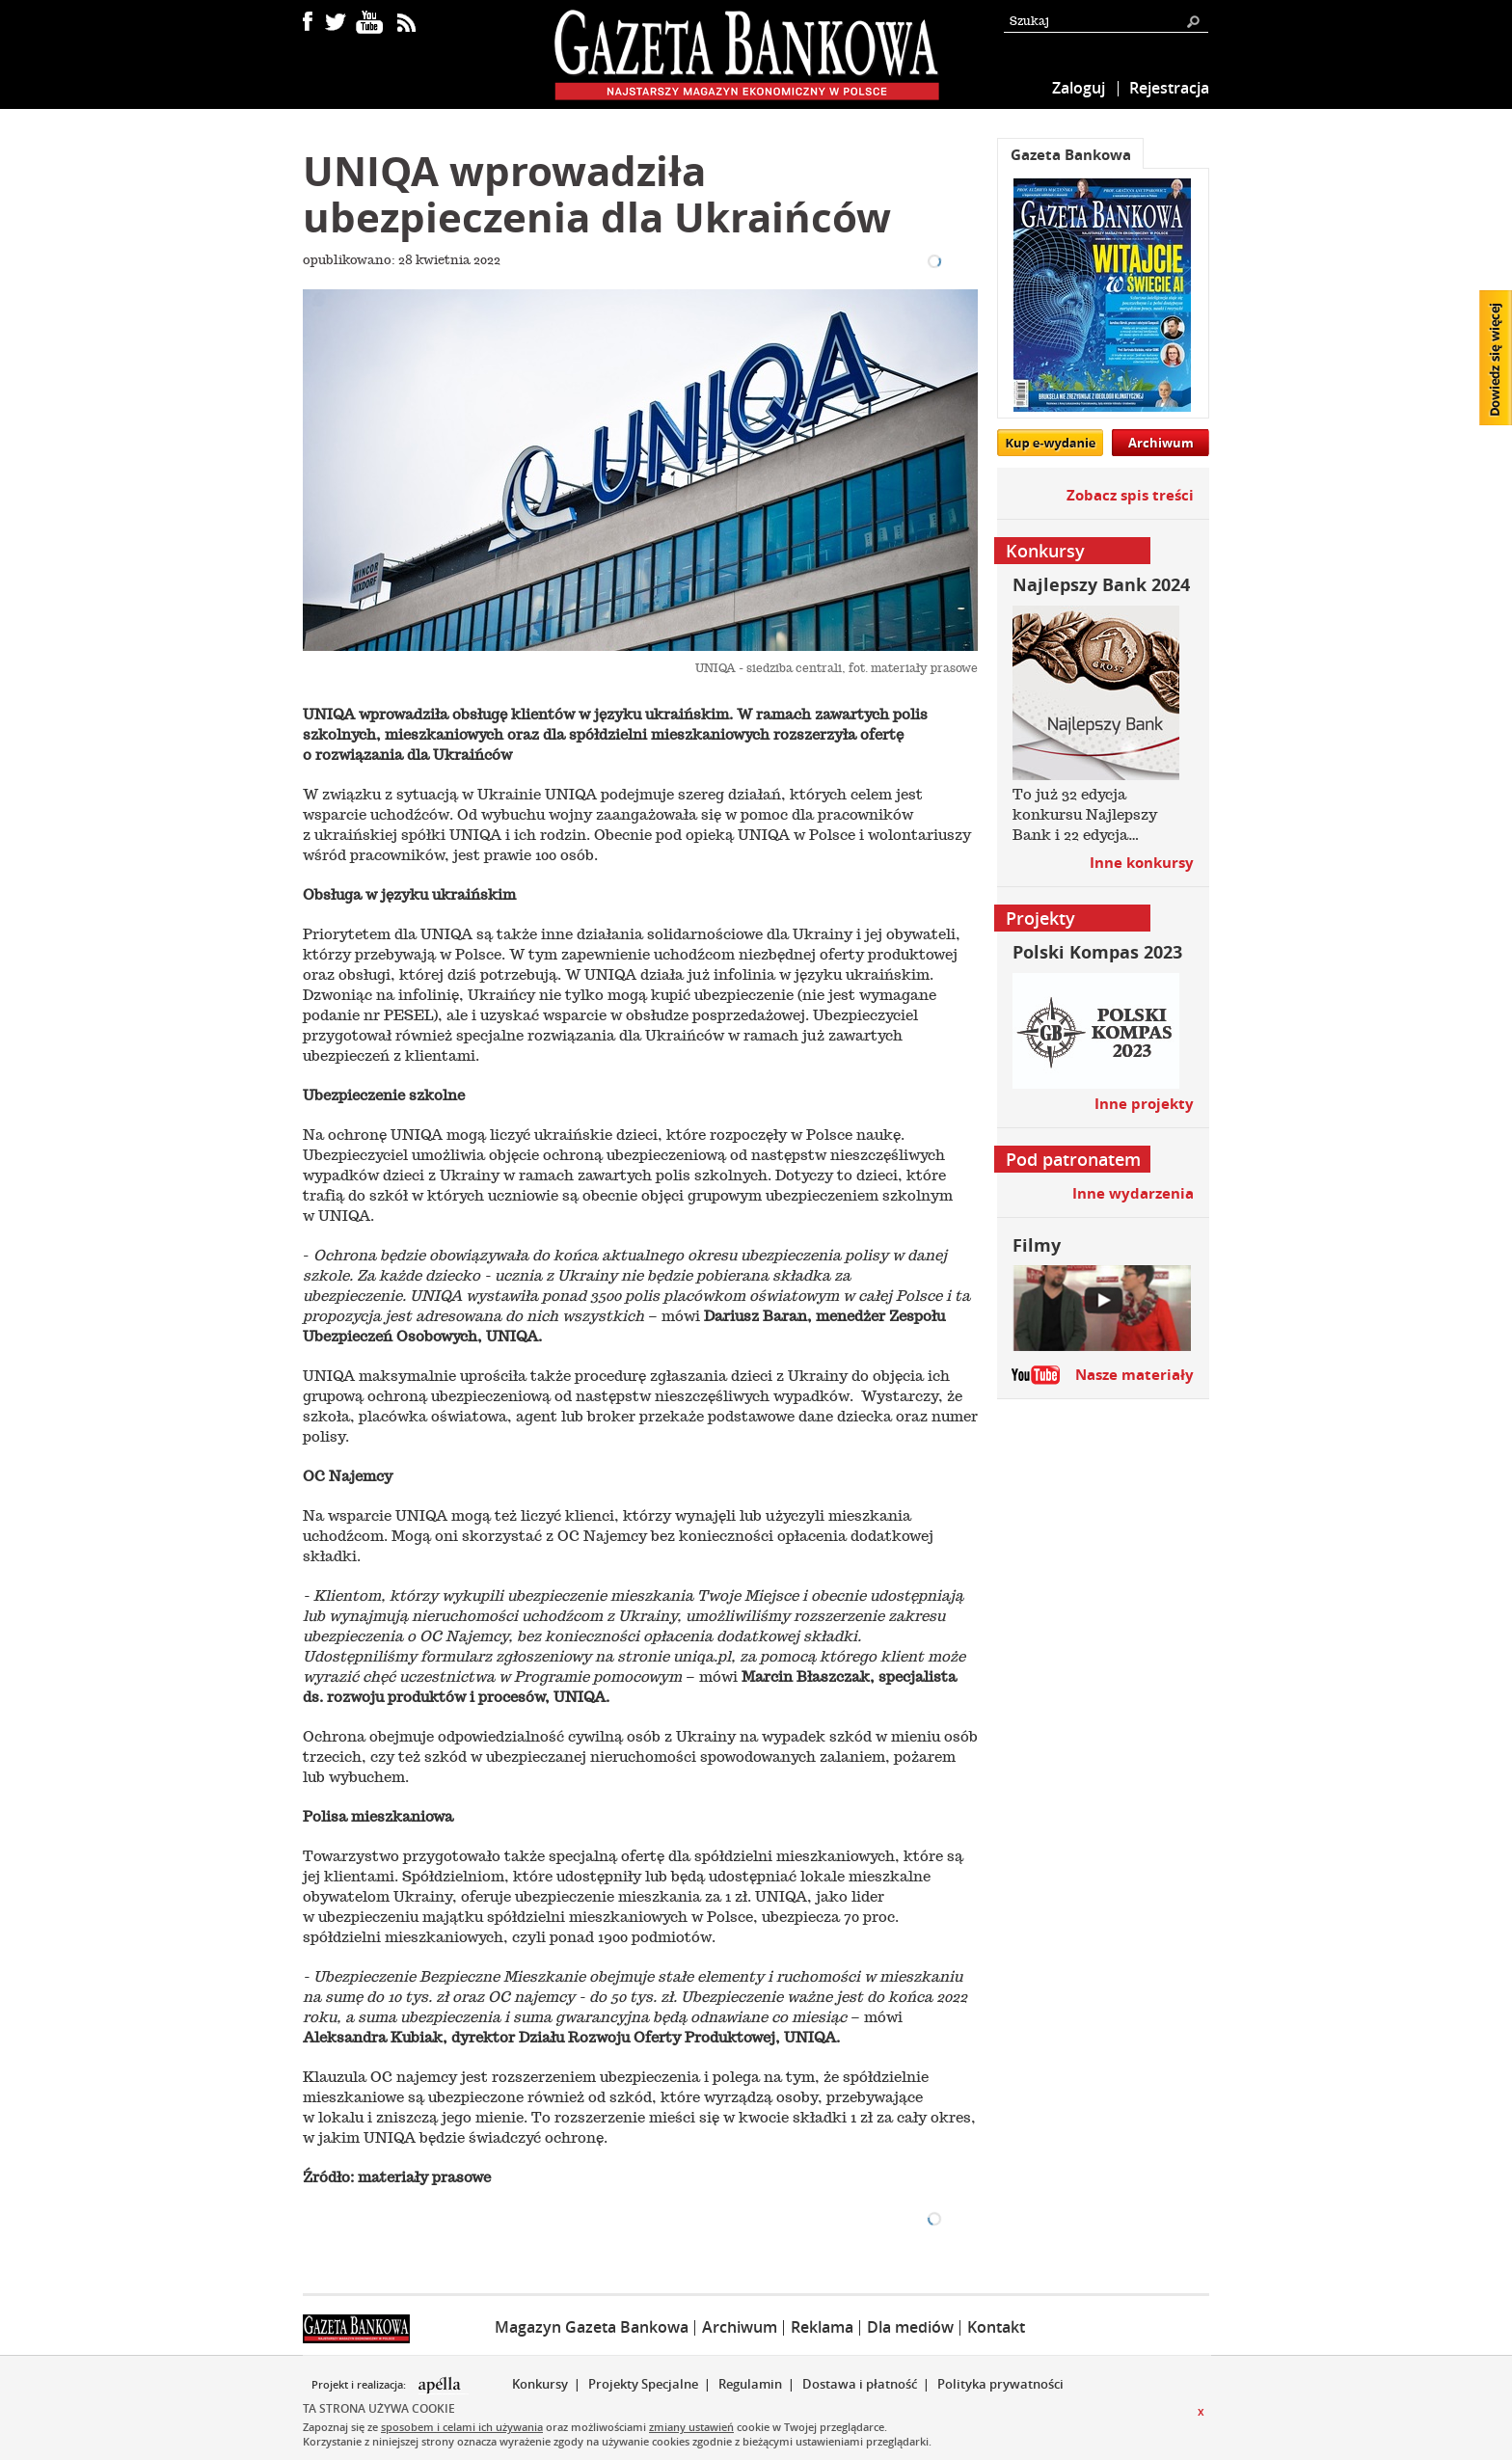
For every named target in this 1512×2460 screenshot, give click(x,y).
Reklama (822, 2327)
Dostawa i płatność (859, 2383)
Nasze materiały (1134, 1375)
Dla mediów (910, 2327)
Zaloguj (1078, 87)
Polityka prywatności (1000, 2383)
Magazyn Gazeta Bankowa (591, 2327)
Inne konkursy (1142, 862)
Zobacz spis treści (1130, 495)
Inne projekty (1144, 1104)
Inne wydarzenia (1133, 1193)
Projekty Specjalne (643, 2383)
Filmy (1036, 1245)
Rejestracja (1169, 87)
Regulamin (750, 2383)
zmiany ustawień (691, 2426)
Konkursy (540, 2383)
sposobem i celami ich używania (462, 2426)
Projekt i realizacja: (360, 2385)
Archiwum (1161, 442)
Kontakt (996, 2327)
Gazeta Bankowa (1071, 155)
